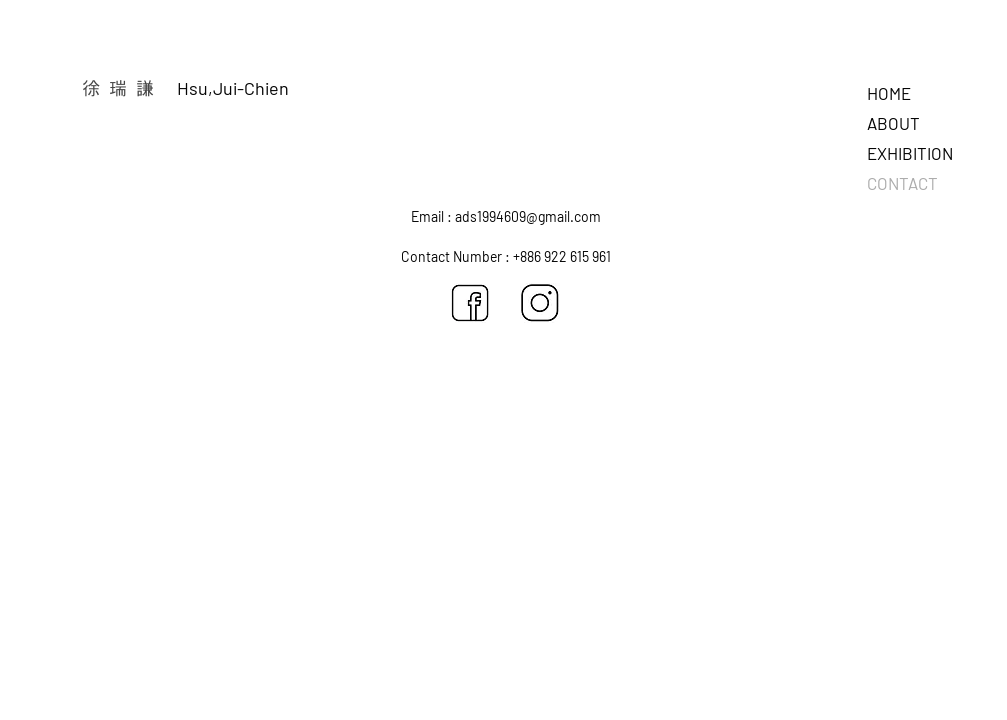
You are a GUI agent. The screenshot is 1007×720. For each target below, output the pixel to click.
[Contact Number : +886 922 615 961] (506, 257)
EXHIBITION (910, 153)
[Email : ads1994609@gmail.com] (506, 217)
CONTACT (902, 183)
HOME (889, 93)
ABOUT (893, 123)
